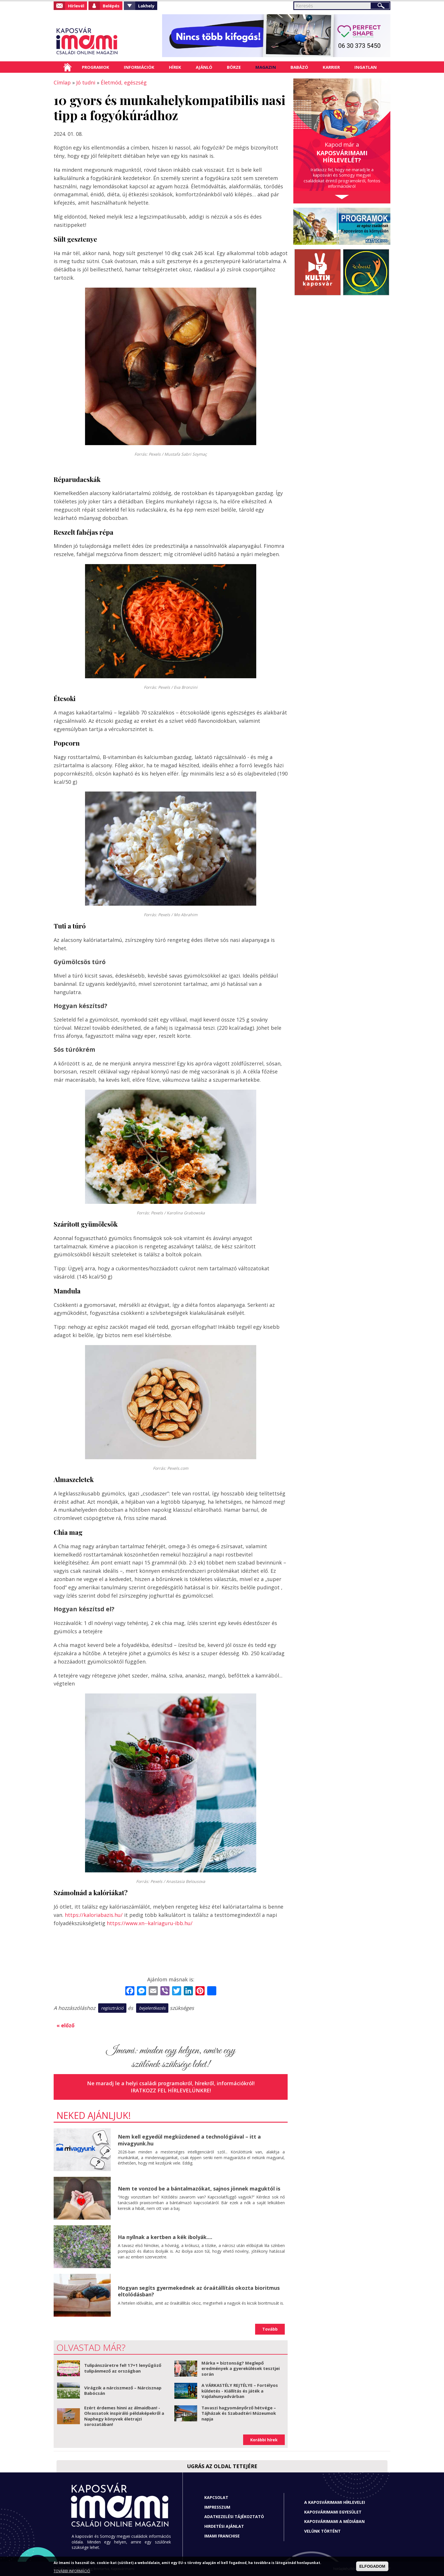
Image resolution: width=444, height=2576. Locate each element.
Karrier (331, 67)
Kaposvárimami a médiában (334, 2521)
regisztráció (112, 2008)
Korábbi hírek (264, 2439)
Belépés (111, 6)
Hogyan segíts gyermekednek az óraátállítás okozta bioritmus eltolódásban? (199, 2291)
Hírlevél (76, 6)
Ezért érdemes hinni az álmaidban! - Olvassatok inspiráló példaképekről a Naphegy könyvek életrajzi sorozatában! (124, 2416)
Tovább (270, 2329)
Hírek (175, 67)
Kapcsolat (216, 2497)
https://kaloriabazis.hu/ (94, 1914)
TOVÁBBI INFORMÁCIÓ (72, 2571)
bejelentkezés (152, 2008)
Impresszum (217, 2507)
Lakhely (146, 6)
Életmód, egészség (124, 82)
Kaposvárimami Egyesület (333, 2512)
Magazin (265, 67)
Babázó (299, 67)
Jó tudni (85, 82)
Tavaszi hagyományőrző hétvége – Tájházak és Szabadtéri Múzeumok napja (238, 2413)
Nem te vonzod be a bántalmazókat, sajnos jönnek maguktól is (199, 2188)
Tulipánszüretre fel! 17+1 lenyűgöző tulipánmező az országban (122, 2368)
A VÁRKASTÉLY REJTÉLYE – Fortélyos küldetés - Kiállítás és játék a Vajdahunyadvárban (239, 2390)
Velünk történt (322, 2531)
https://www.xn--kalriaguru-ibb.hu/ (150, 1923)
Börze (234, 67)
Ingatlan (365, 67)
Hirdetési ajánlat (224, 2526)
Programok (95, 67)
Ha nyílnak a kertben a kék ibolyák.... (165, 2237)
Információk (139, 67)
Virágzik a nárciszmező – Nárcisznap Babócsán (123, 2390)
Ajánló (204, 67)
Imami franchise (222, 2536)
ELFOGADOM (372, 2566)
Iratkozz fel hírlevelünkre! (171, 2090)
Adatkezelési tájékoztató (234, 2516)
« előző (65, 2025)
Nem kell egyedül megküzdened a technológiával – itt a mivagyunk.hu (189, 2140)
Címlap (67, 67)
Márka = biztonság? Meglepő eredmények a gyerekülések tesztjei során (240, 2368)
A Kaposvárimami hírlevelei (334, 2502)
